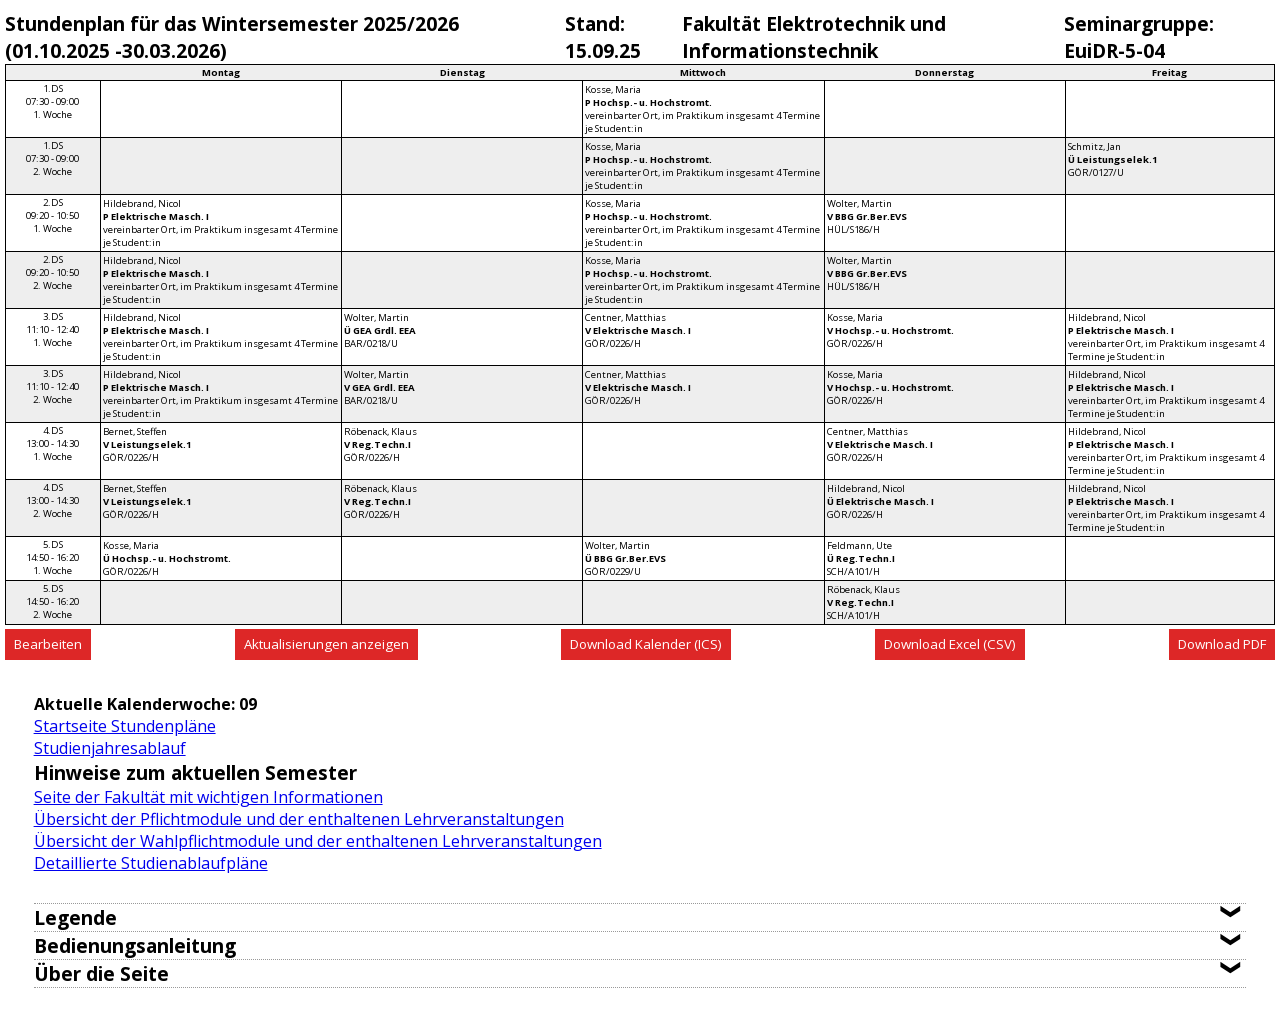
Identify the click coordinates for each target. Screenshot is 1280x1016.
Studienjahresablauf (110, 748)
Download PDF (1222, 644)
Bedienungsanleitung (135, 945)
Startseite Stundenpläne (125, 726)
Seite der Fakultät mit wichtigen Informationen (208, 797)
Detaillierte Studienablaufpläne (151, 863)
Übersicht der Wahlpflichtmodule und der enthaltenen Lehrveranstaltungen (318, 841)
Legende (75, 917)
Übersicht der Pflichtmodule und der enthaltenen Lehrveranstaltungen (299, 819)
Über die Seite (101, 973)
